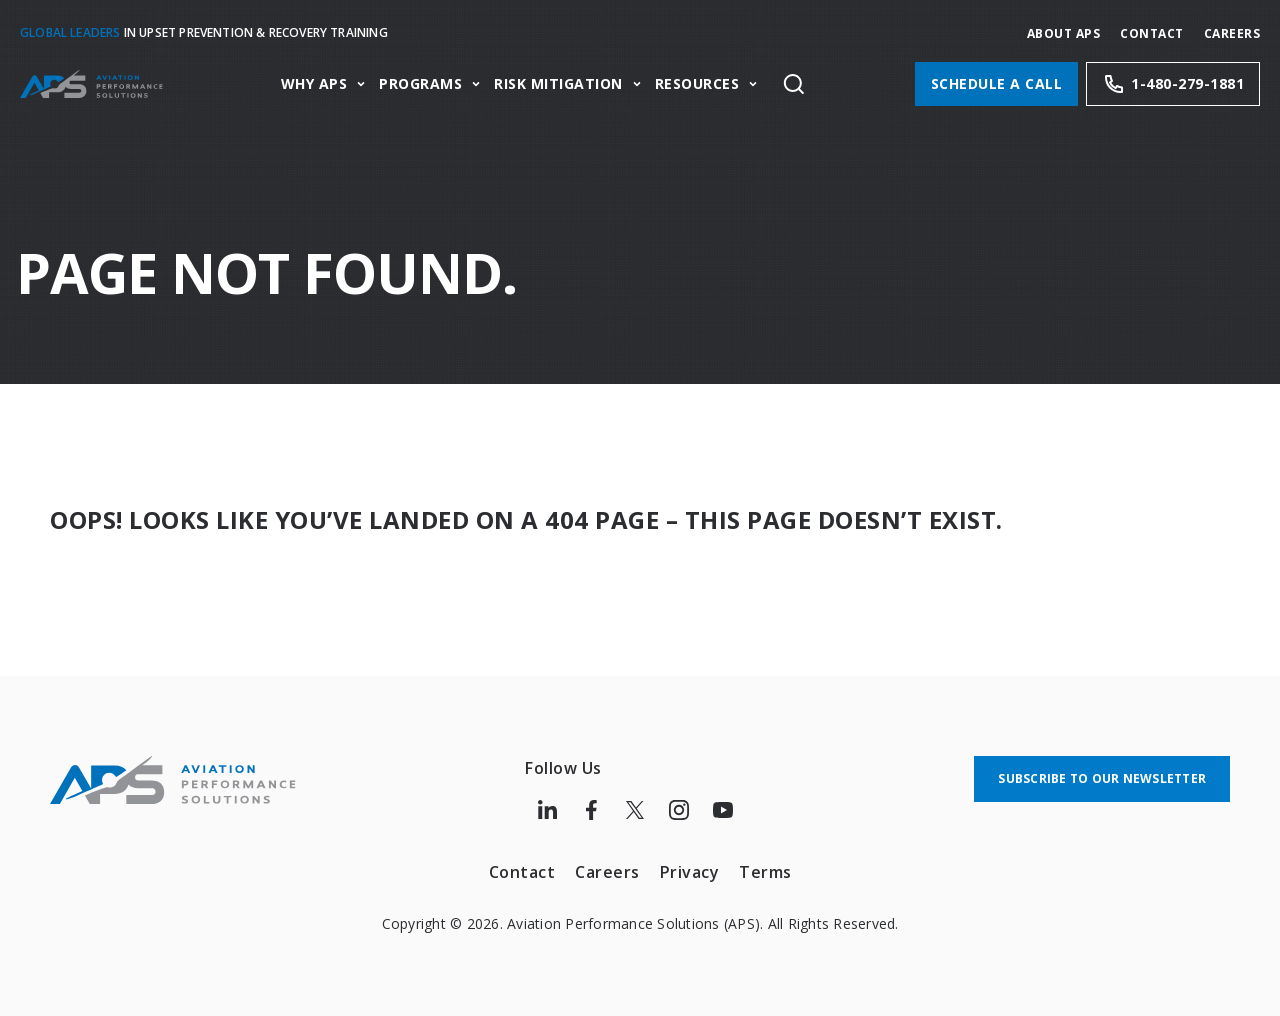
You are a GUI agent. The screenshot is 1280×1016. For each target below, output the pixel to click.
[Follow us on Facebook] (591, 810)
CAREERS (1232, 33)
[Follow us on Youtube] (723, 810)
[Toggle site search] (793, 84)
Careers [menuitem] (607, 872)
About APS (1064, 33)
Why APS (314, 84)
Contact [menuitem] (522, 872)
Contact (1152, 33)
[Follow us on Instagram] (679, 810)
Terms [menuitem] (765, 872)
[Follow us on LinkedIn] (547, 810)
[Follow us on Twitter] (635, 810)
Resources (697, 84)
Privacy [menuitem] (690, 872)
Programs (420, 84)
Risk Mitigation (558, 84)
